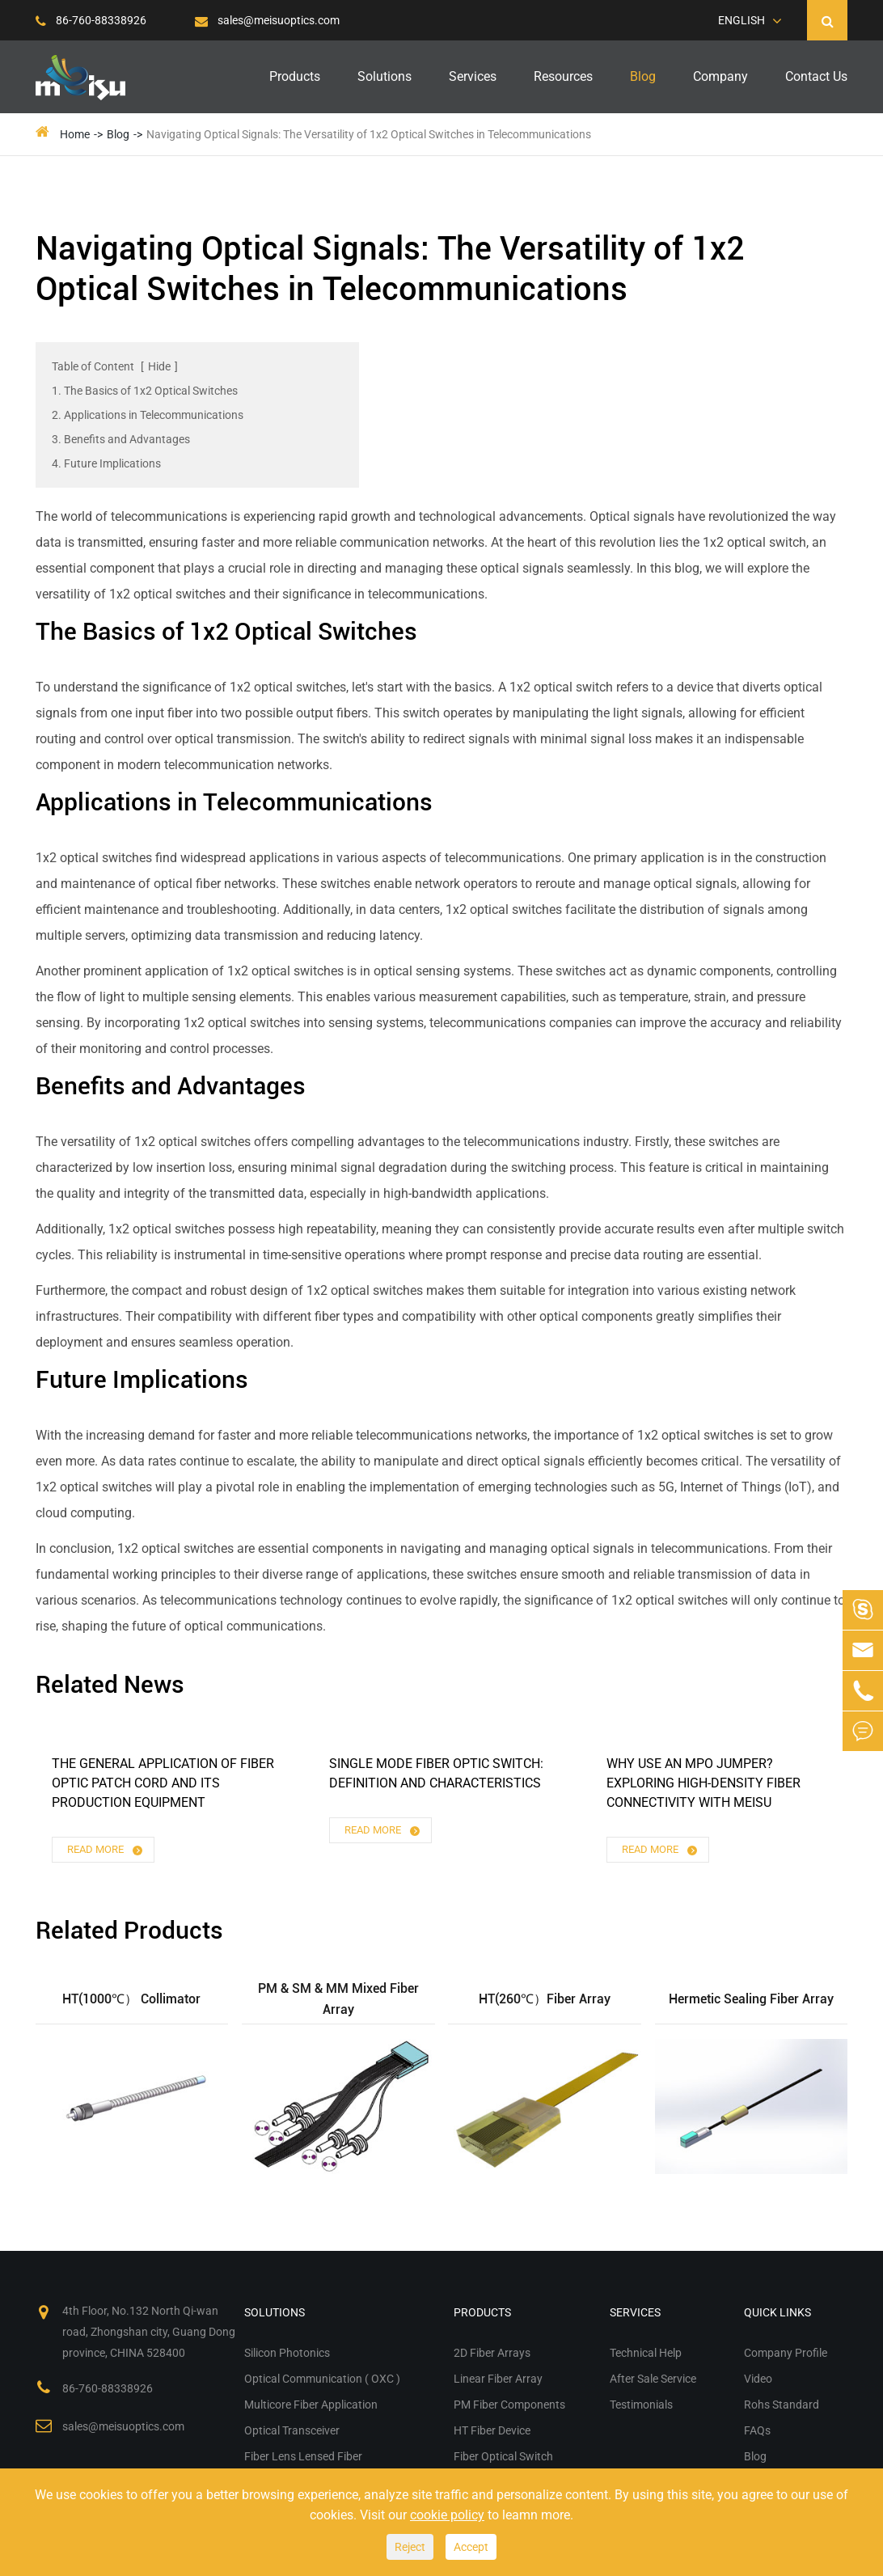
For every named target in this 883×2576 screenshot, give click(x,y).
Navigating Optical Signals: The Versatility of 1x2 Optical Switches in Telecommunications (368, 134)
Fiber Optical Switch (503, 2456)
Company (720, 76)
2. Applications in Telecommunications (147, 414)
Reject (410, 2546)
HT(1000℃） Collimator (131, 1999)
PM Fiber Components (509, 2404)
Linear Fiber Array (498, 2378)
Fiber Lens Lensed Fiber (303, 2456)
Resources (563, 76)
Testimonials (641, 2404)
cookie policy (447, 2515)
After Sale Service (653, 2378)
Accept (471, 2546)
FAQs (757, 2430)
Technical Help (646, 2352)
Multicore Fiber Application (311, 2404)
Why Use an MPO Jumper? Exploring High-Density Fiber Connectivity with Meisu (703, 1783)
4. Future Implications (106, 463)
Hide (159, 366)
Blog (643, 76)
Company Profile (785, 2352)
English (741, 20)
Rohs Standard (781, 2404)
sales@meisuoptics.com (267, 20)
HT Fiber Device (492, 2430)
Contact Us (816, 76)
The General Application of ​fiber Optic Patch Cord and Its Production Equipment (163, 1783)
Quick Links (777, 2312)
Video (758, 2378)
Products (294, 76)
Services (472, 76)
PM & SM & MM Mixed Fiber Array (338, 1999)
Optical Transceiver (292, 2430)
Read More (105, 1850)
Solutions (384, 76)
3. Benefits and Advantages (121, 439)
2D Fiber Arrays (492, 2352)
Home (75, 134)
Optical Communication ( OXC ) (322, 2378)
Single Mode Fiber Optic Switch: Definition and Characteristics (436, 1773)
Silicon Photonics (287, 2352)
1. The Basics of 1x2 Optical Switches (145, 390)
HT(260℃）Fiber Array (544, 1999)
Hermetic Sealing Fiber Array (751, 1999)
